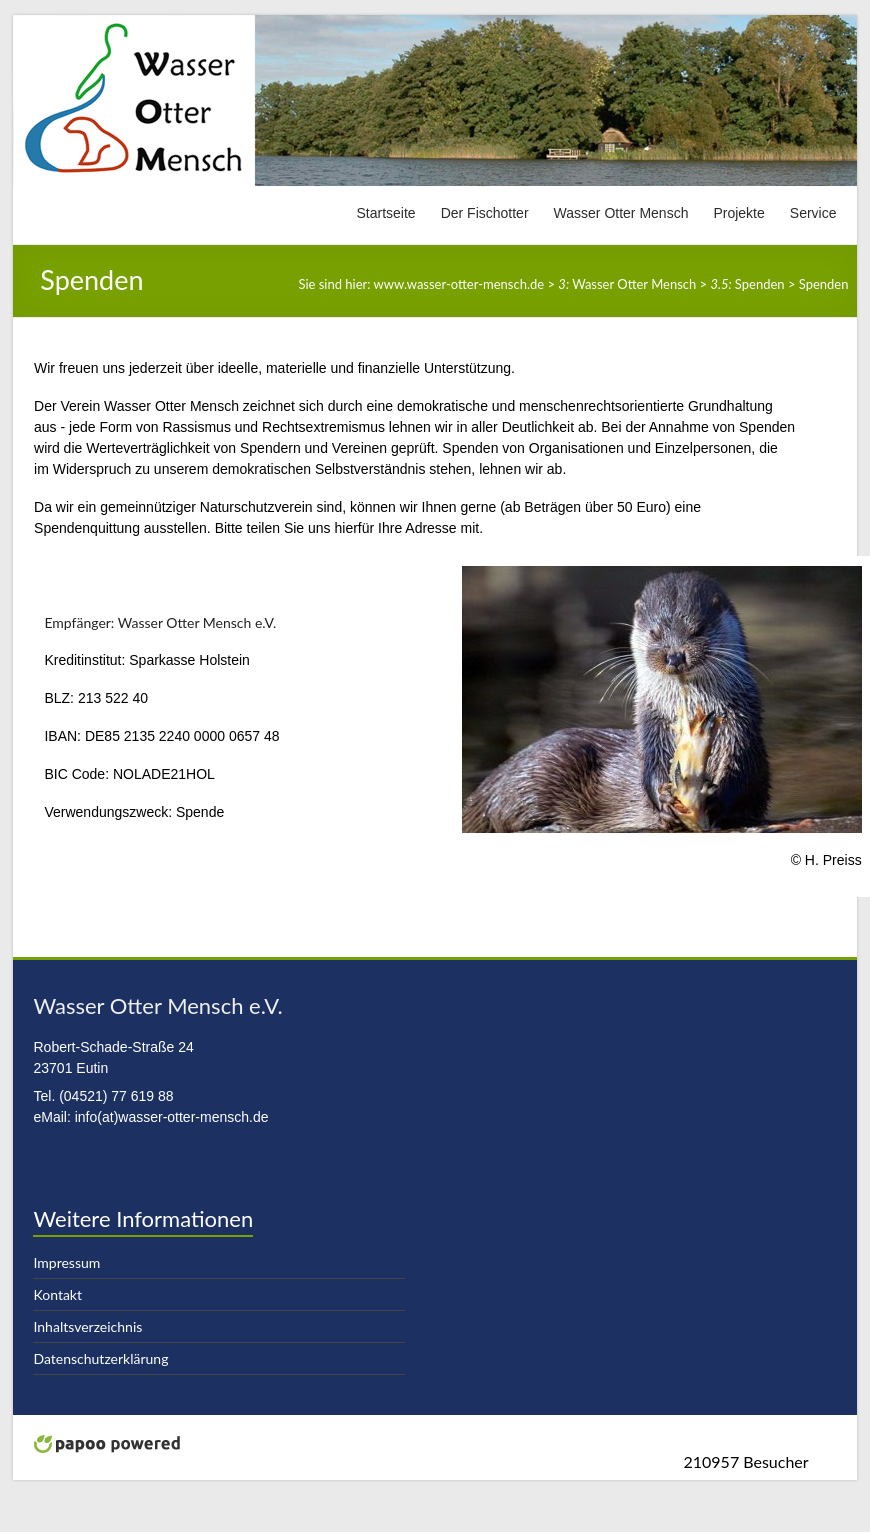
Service (813, 213)
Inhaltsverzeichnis (87, 1326)
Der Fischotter (485, 213)
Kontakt (57, 1294)
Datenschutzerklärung (100, 1358)
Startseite (386, 213)
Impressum (66, 1262)
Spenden (747, 284)
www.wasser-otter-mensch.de (459, 284)
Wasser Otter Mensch (621, 213)
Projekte (738, 213)
